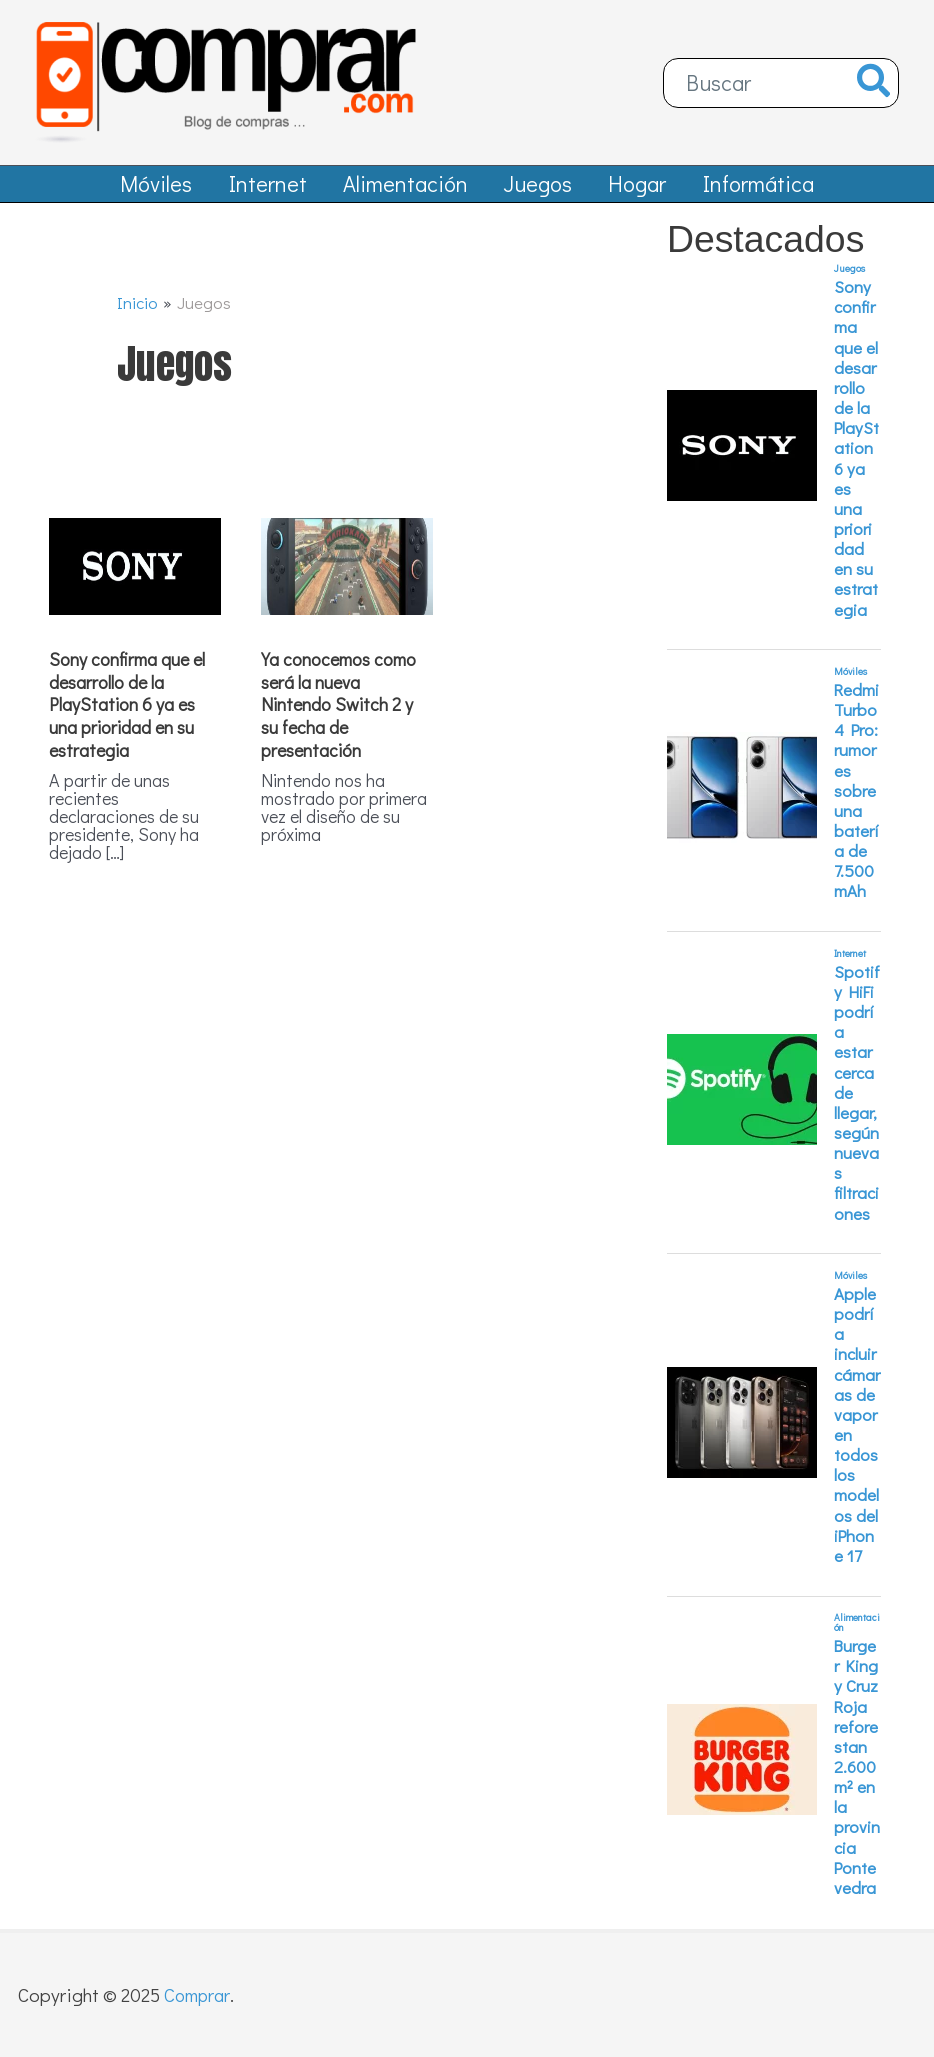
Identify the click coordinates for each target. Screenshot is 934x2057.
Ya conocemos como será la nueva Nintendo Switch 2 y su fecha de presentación (338, 715)
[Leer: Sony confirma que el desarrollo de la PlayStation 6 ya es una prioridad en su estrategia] (135, 574)
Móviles (850, 682)
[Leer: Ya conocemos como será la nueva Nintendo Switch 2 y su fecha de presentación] (347, 574)
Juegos (849, 280)
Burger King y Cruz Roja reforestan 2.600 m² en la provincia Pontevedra (857, 1778)
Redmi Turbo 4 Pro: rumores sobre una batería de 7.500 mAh (856, 802)
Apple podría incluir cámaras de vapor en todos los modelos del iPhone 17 (857, 1436)
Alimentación (857, 1634)
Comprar (199, 1994)
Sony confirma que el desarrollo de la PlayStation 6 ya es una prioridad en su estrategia (127, 715)
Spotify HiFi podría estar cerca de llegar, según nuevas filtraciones (857, 1103)
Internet (850, 964)
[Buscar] (874, 83)
